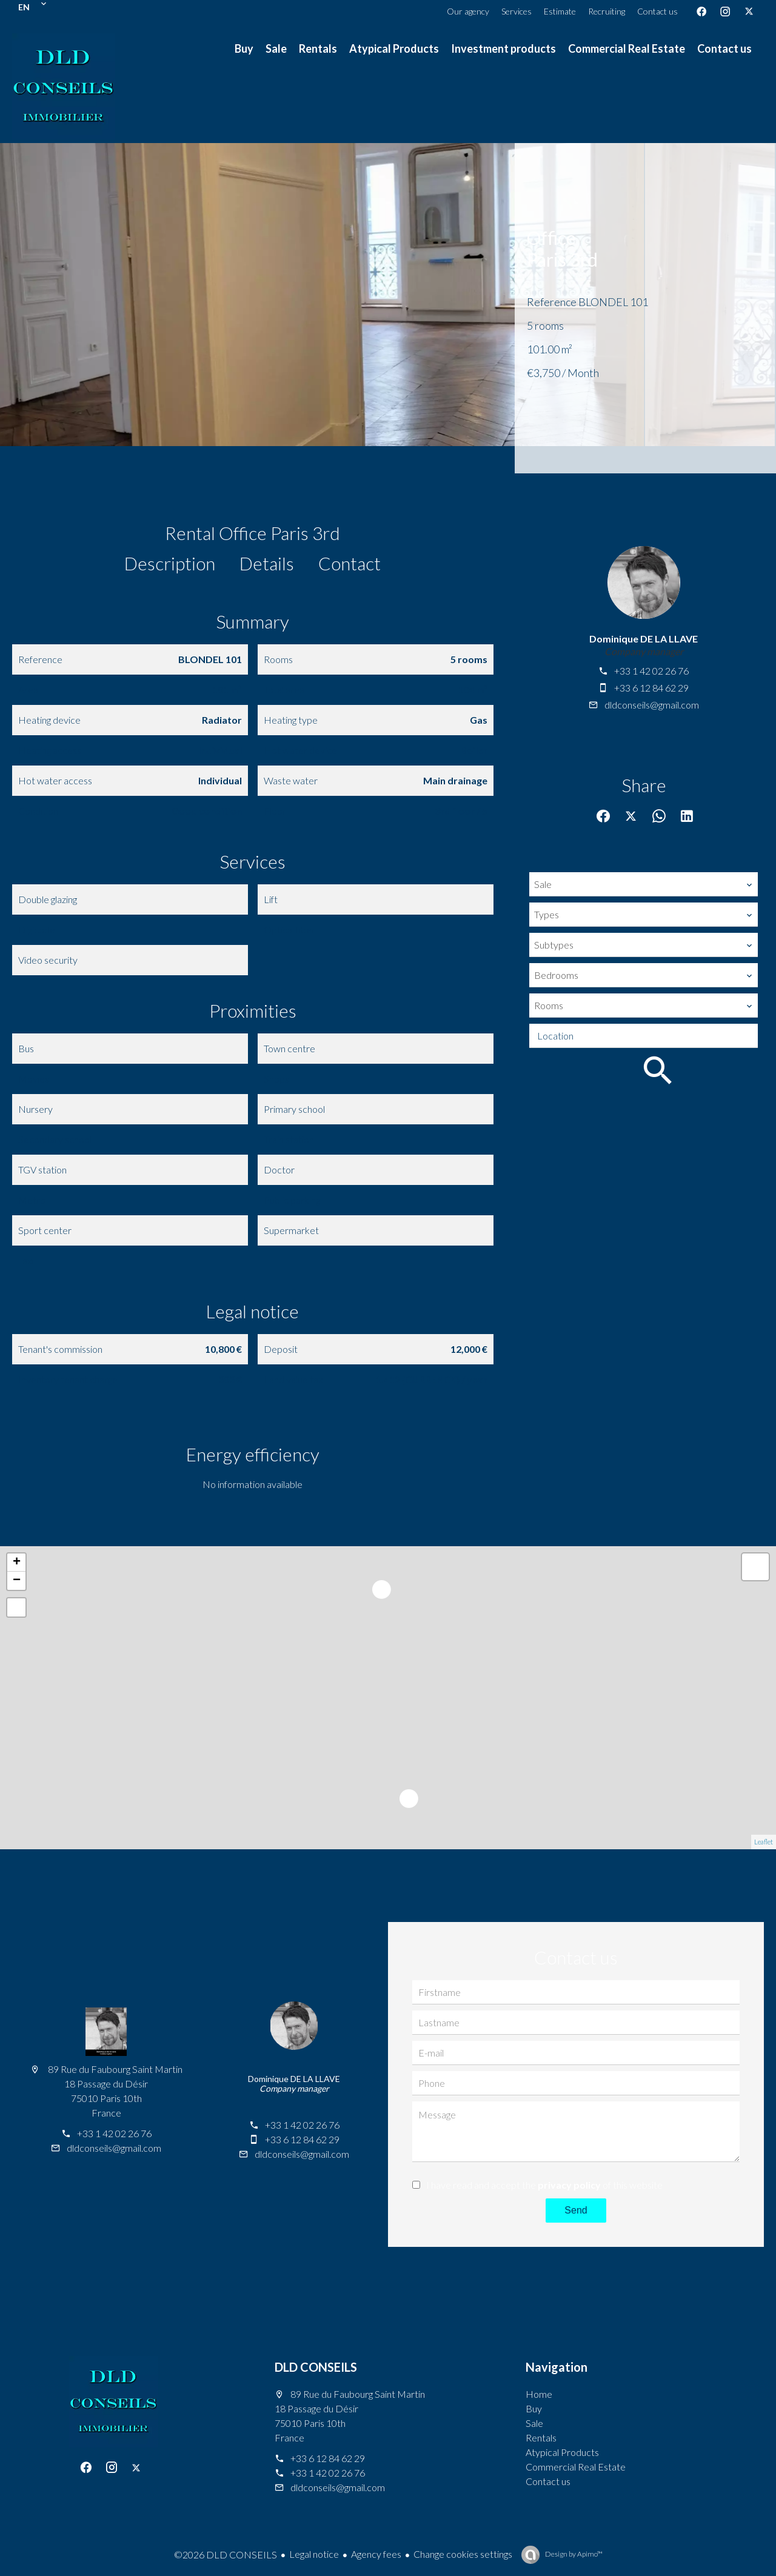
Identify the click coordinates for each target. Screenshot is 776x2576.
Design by (573, 2553)
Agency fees (376, 2554)
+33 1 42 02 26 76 (651, 670)
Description (169, 563)
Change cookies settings (462, 2554)
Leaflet (763, 1842)
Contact (349, 563)
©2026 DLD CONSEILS (225, 2554)
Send (575, 2210)
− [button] (17, 1581)
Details (266, 563)
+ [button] (17, 1562)
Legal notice (314, 2554)
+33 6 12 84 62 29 (651, 687)
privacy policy (569, 2185)
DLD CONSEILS (316, 2367)
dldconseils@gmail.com (651, 704)
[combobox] (643, 884)
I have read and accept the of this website (544, 2185)
